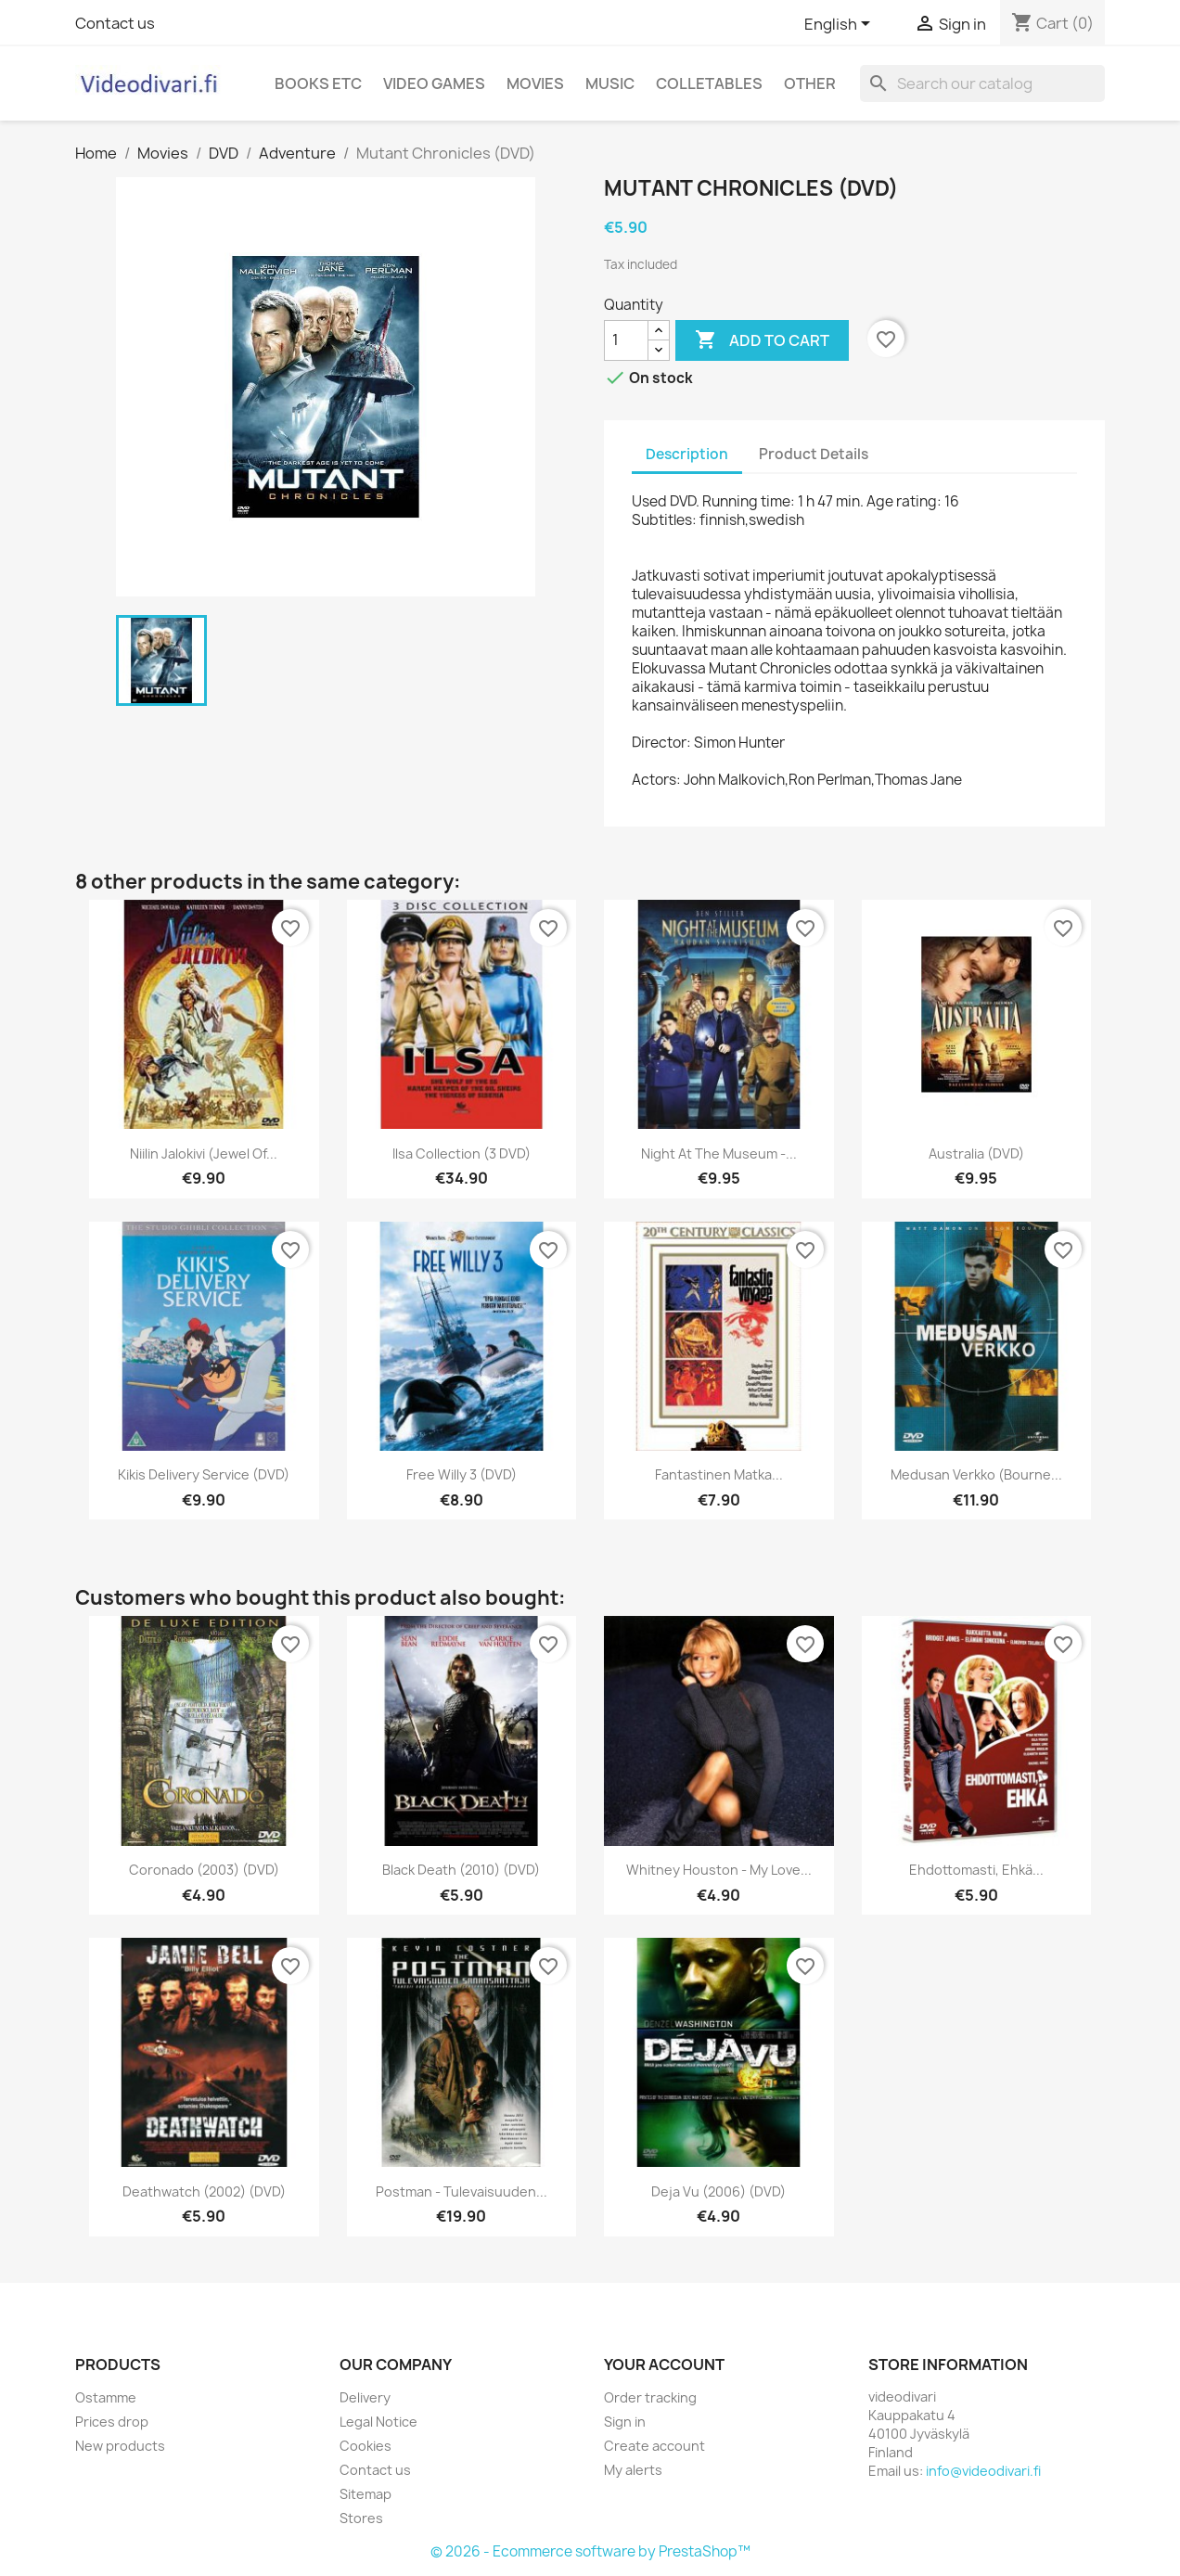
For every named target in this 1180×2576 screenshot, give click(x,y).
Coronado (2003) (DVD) (204, 1869)
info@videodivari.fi (983, 2471)
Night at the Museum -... (719, 1153)
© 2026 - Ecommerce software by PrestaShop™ (590, 2551)
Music (610, 83)
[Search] (982, 83)
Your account (664, 2364)
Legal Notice (378, 2421)
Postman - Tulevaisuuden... (461, 2191)
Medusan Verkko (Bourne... (976, 1474)
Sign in (625, 2421)
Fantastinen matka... (719, 1474)
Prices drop (111, 2421)
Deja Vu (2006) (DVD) (718, 2191)
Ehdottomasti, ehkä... (976, 1869)
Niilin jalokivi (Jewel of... (203, 1153)
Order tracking (650, 2397)
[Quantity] (626, 340)
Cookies (365, 2445)
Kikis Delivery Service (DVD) (203, 1474)
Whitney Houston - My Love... (719, 1869)
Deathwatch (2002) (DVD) (204, 2191)
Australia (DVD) (976, 1153)
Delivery (365, 2397)
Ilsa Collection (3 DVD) (461, 1153)
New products (120, 2445)
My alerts (633, 2470)
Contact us (115, 23)
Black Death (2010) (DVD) (461, 1869)
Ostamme (105, 2397)
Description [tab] (687, 454)
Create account (654, 2445)
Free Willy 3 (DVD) (461, 1474)
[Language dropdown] (840, 25)
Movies (535, 83)
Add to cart (762, 340)
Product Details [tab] (813, 454)
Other (810, 83)
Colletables (709, 83)
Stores (361, 2518)
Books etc (318, 83)
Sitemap (365, 2494)
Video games (434, 83)
